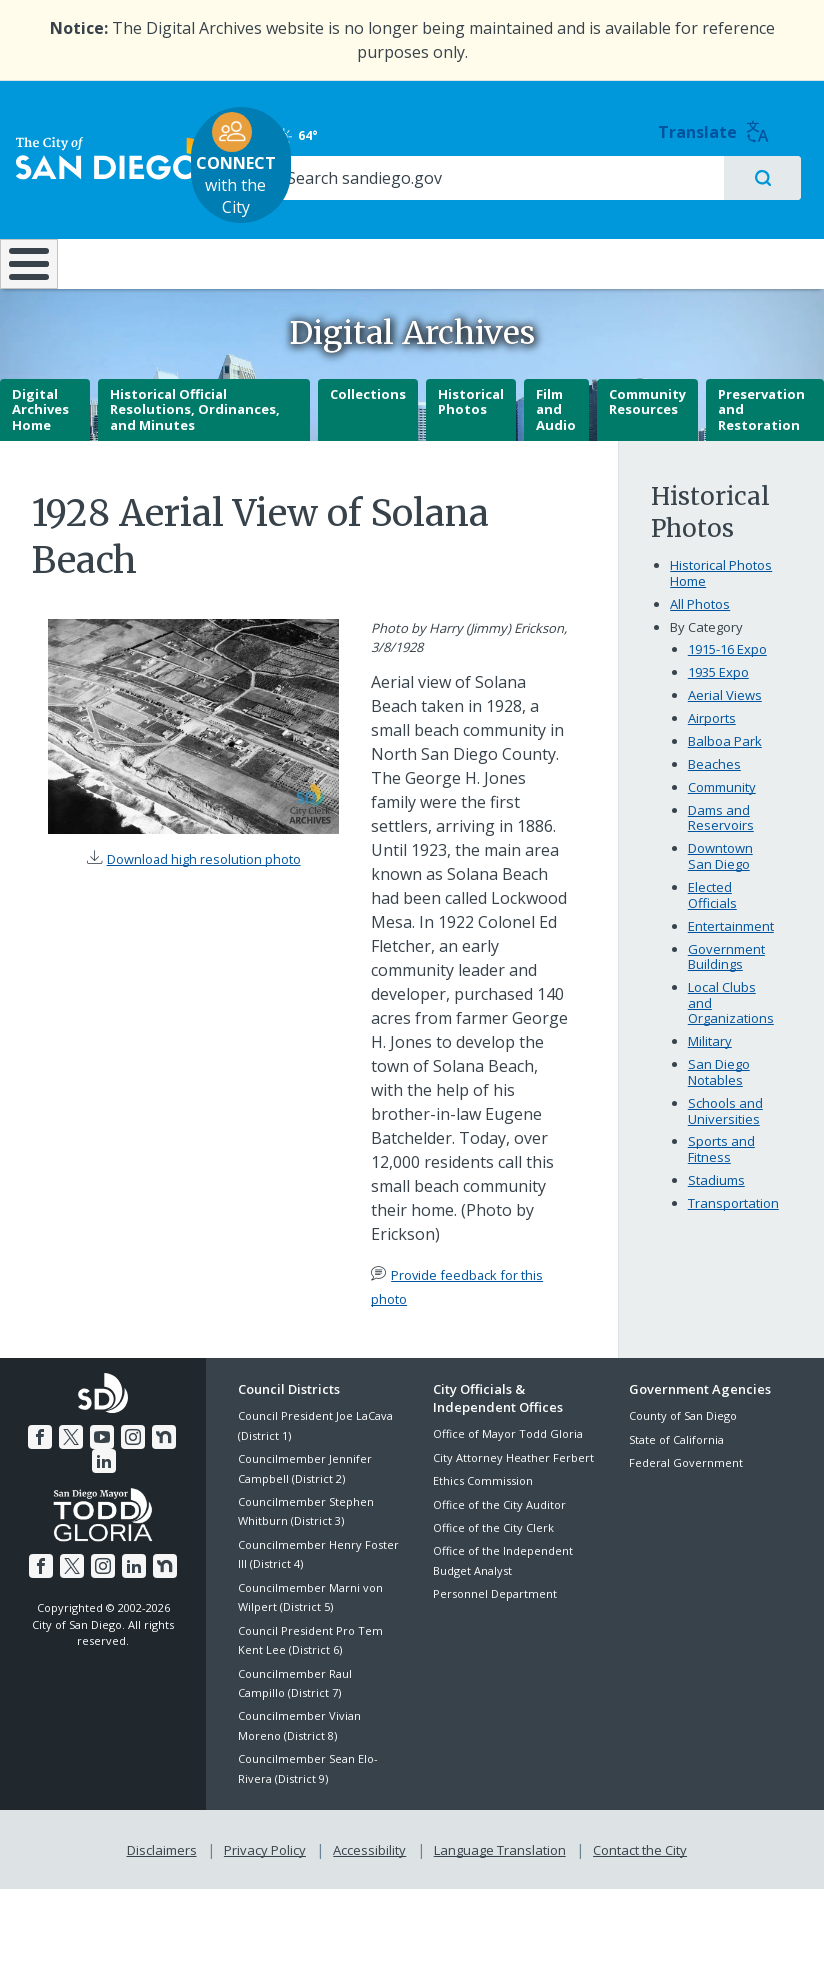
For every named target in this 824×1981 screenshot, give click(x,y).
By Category (706, 658)
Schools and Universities (725, 1142)
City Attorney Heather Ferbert (513, 1488)
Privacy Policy (267, 1879)
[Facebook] (29, 1466)
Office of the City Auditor (499, 1535)
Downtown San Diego (720, 888)
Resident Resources (241, 251)
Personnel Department (495, 1625)
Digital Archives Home (40, 440)
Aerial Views (725, 727)
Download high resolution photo (204, 890)
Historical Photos (471, 433)
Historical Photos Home (721, 605)
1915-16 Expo (727, 681)
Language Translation (498, 1879)
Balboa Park (725, 773)
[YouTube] (88, 1466)
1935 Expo (718, 704)
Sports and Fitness (721, 1181)
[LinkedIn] (177, 1466)
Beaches (714, 795)
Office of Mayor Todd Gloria (508, 1465)
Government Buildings (726, 988)
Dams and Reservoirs (721, 849)
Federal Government (686, 1494)
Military (710, 1073)
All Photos (700, 636)
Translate (764, 121)
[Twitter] (59, 1466)
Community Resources (647, 433)
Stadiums (716, 1212)
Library (486, 241)
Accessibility (369, 1879)
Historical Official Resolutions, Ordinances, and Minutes (195, 440)
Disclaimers (166, 1879)
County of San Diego (683, 1447)
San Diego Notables (719, 1104)
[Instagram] (118, 1466)
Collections (368, 425)
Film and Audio (556, 440)
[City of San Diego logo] (115, 148)
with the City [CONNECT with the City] (407, 154)
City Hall (756, 241)
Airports (712, 750)
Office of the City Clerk (493, 1558)
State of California (676, 1470)
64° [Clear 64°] (647, 125)
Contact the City (636, 1879)
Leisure (114, 241)
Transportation (733, 1235)
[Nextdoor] (147, 1466)
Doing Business (361, 251)
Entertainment (731, 957)
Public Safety (621, 241)
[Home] (25, 269)
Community (722, 818)
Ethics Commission (483, 1512)
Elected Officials (712, 927)
